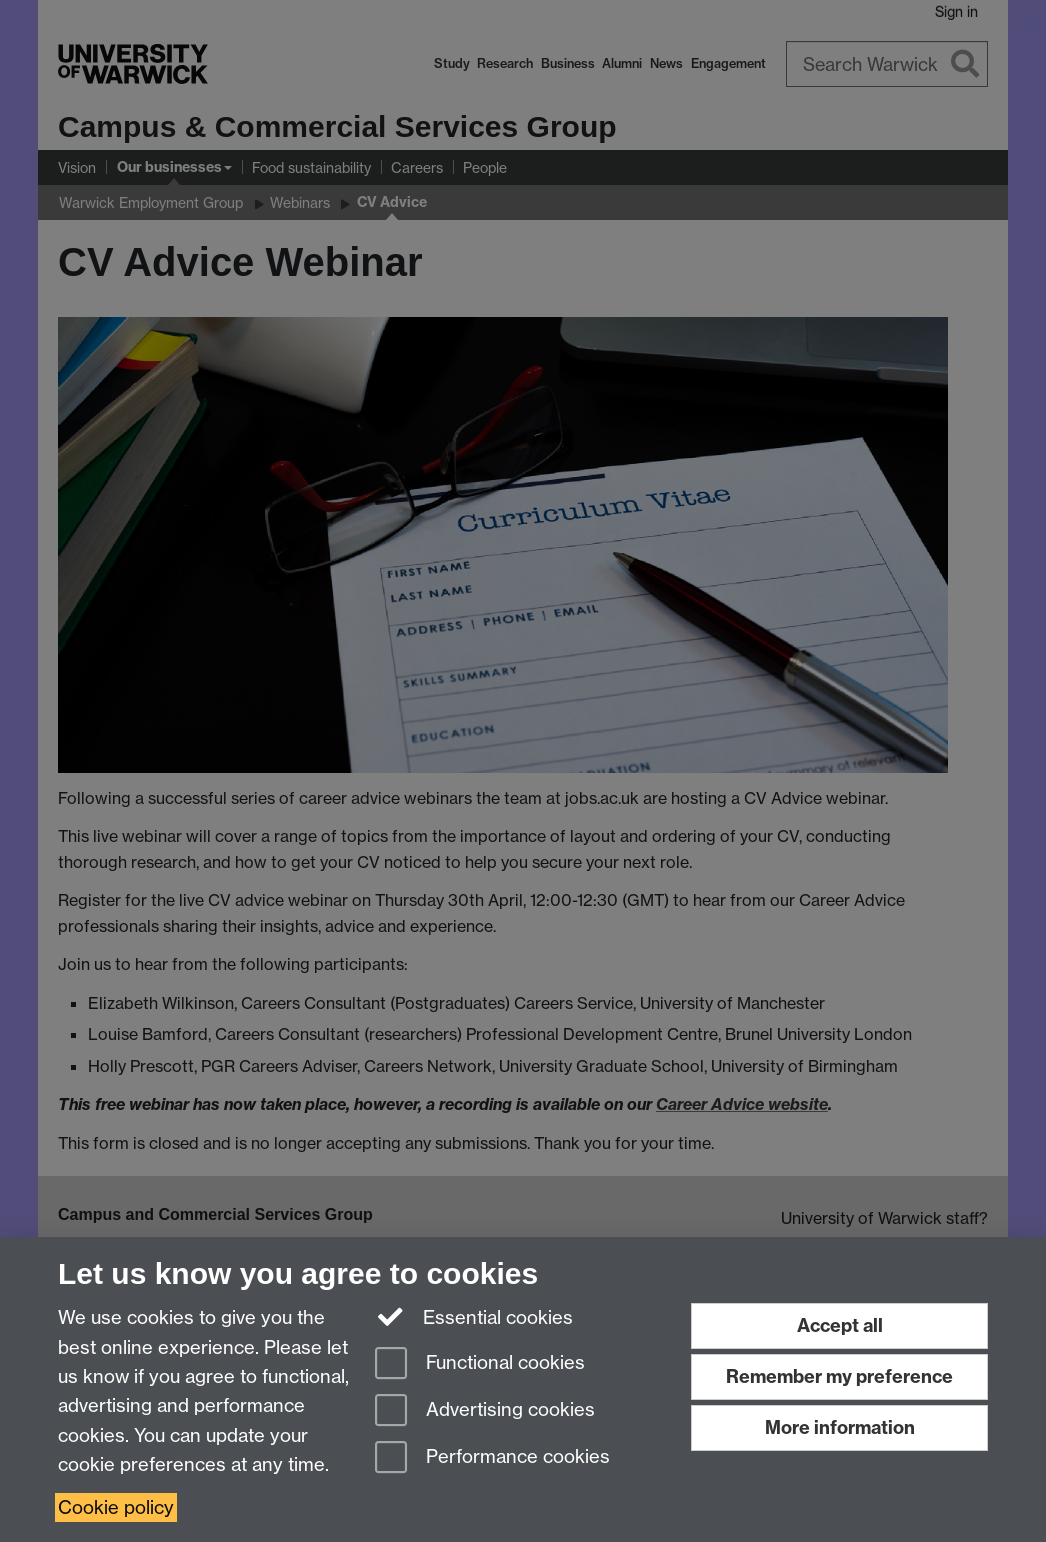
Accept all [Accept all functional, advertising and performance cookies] (840, 1325)
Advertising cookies (485, 1411)
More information (840, 1427)
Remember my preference (839, 1376)
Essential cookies (474, 1316)
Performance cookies (492, 1458)
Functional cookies (480, 1364)
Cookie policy (116, 1507)
